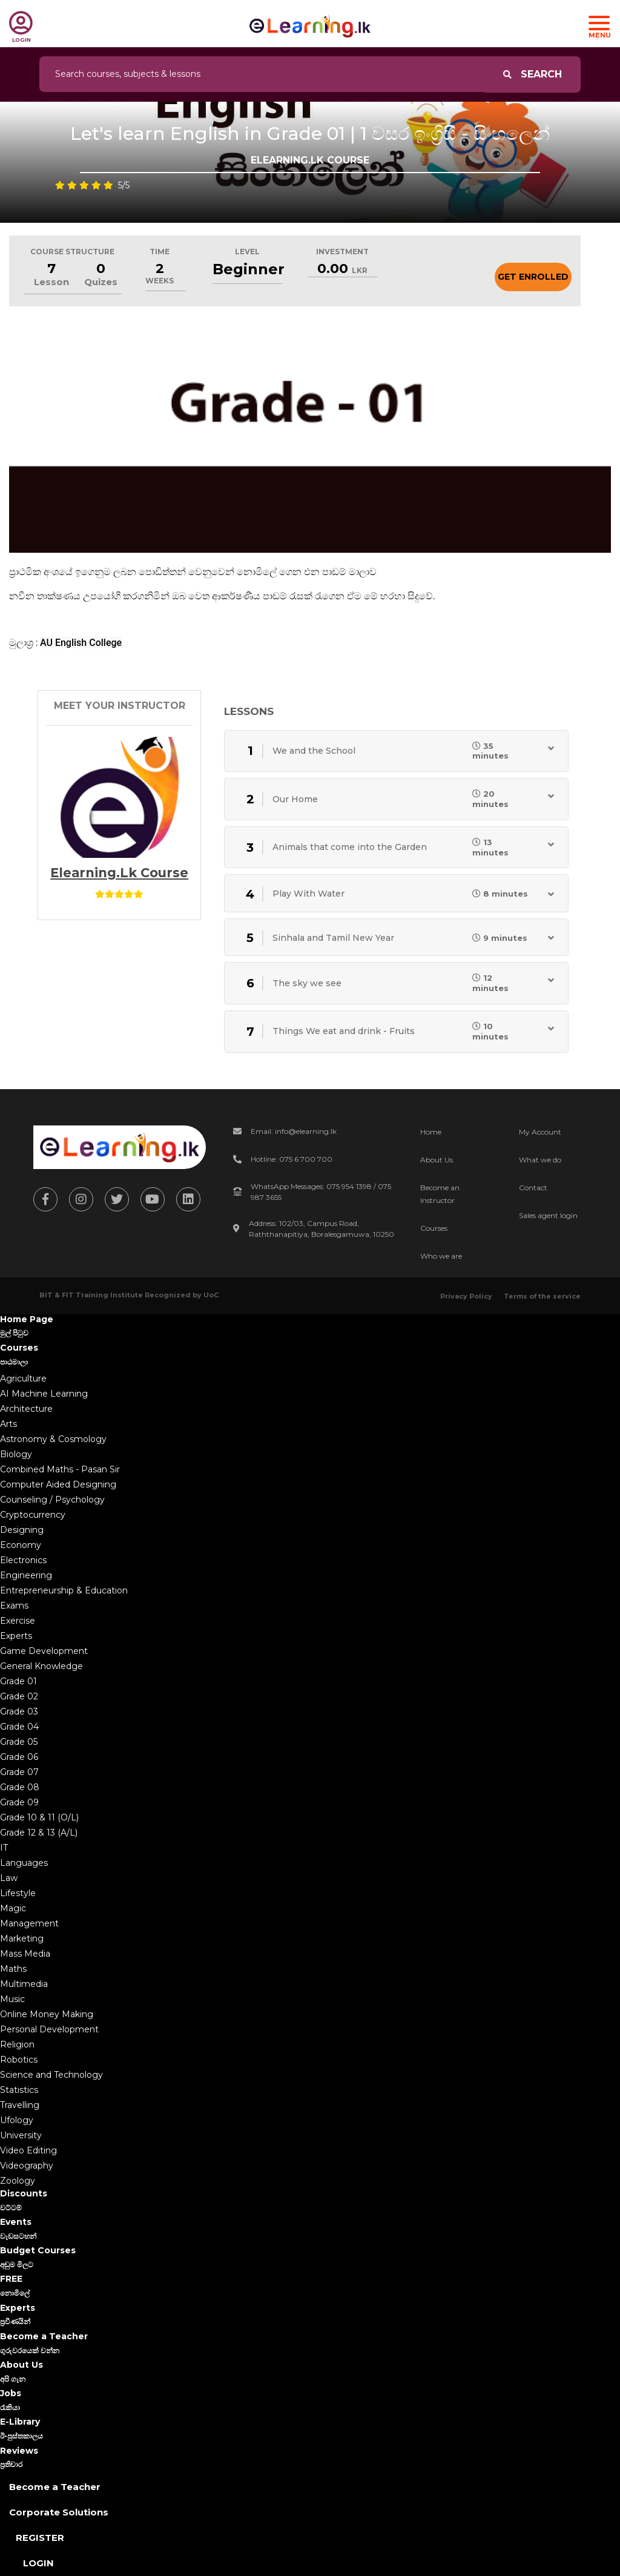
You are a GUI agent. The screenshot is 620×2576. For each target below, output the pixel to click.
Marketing (22, 1938)
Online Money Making (46, 2014)
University (21, 2135)
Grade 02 (19, 1696)
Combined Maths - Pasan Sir (60, 1469)
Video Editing (28, 2150)
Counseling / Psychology (52, 1499)
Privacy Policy (466, 1296)
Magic (13, 1908)
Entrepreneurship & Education (64, 1590)
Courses (433, 1228)
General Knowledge (41, 1666)
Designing (22, 1529)
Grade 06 (19, 1756)
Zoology (17, 2180)
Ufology (16, 2120)
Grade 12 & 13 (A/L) (39, 1832)
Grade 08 (19, 1787)
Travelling (19, 2105)
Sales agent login (548, 1215)
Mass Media (25, 1953)
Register (40, 2537)
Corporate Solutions (58, 2512)
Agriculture (23, 1378)
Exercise (17, 1620)
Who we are (441, 1255)
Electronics (23, 1560)
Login (38, 2563)
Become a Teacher (55, 2486)
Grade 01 (18, 1681)
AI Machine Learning (44, 1393)
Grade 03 (19, 1711)
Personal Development (49, 2029)
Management (29, 1923)
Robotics (19, 2059)
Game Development (44, 1650)
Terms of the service (542, 1296)
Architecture (26, 1408)
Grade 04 (19, 1726)
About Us (436, 1159)
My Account (540, 1131)
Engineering (26, 1575)
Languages (24, 1862)
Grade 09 (19, 1802)
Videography (26, 2165)
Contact (533, 1187)
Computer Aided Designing (58, 1484)
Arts (8, 1423)
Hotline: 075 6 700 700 (291, 1159)
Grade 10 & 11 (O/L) (39, 1817)
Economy (20, 1545)
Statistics (19, 2089)
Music (12, 1999)
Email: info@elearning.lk (294, 1131)
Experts (16, 1635)
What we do (540, 1159)
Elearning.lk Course (119, 872)
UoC (211, 1295)
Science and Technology (51, 2074)
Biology (16, 1454)
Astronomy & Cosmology (53, 1439)
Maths (13, 1968)
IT (4, 1847)
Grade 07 (19, 1772)
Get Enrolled (533, 276)
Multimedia (24, 1983)
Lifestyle (18, 1893)
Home (430, 1131)
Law (9, 1878)
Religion (17, 2044)
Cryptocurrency (32, 1514)
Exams (14, 1605)
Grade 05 (19, 1741)
